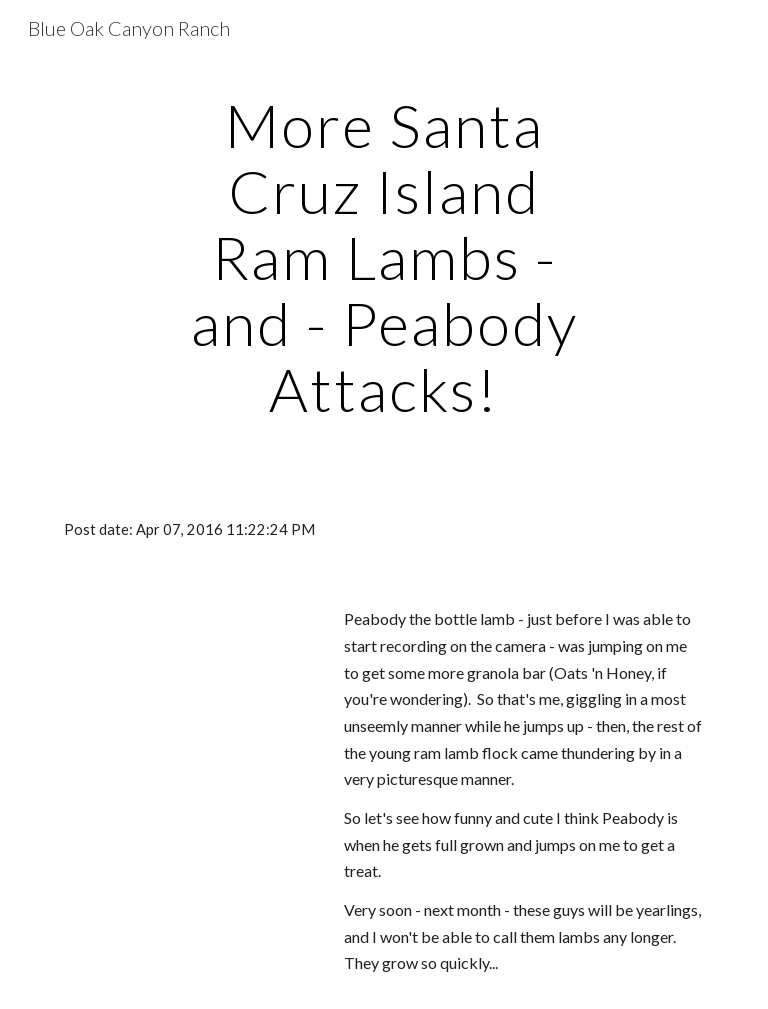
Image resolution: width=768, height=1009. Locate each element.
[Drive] (187, 680)
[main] (383, 257)
